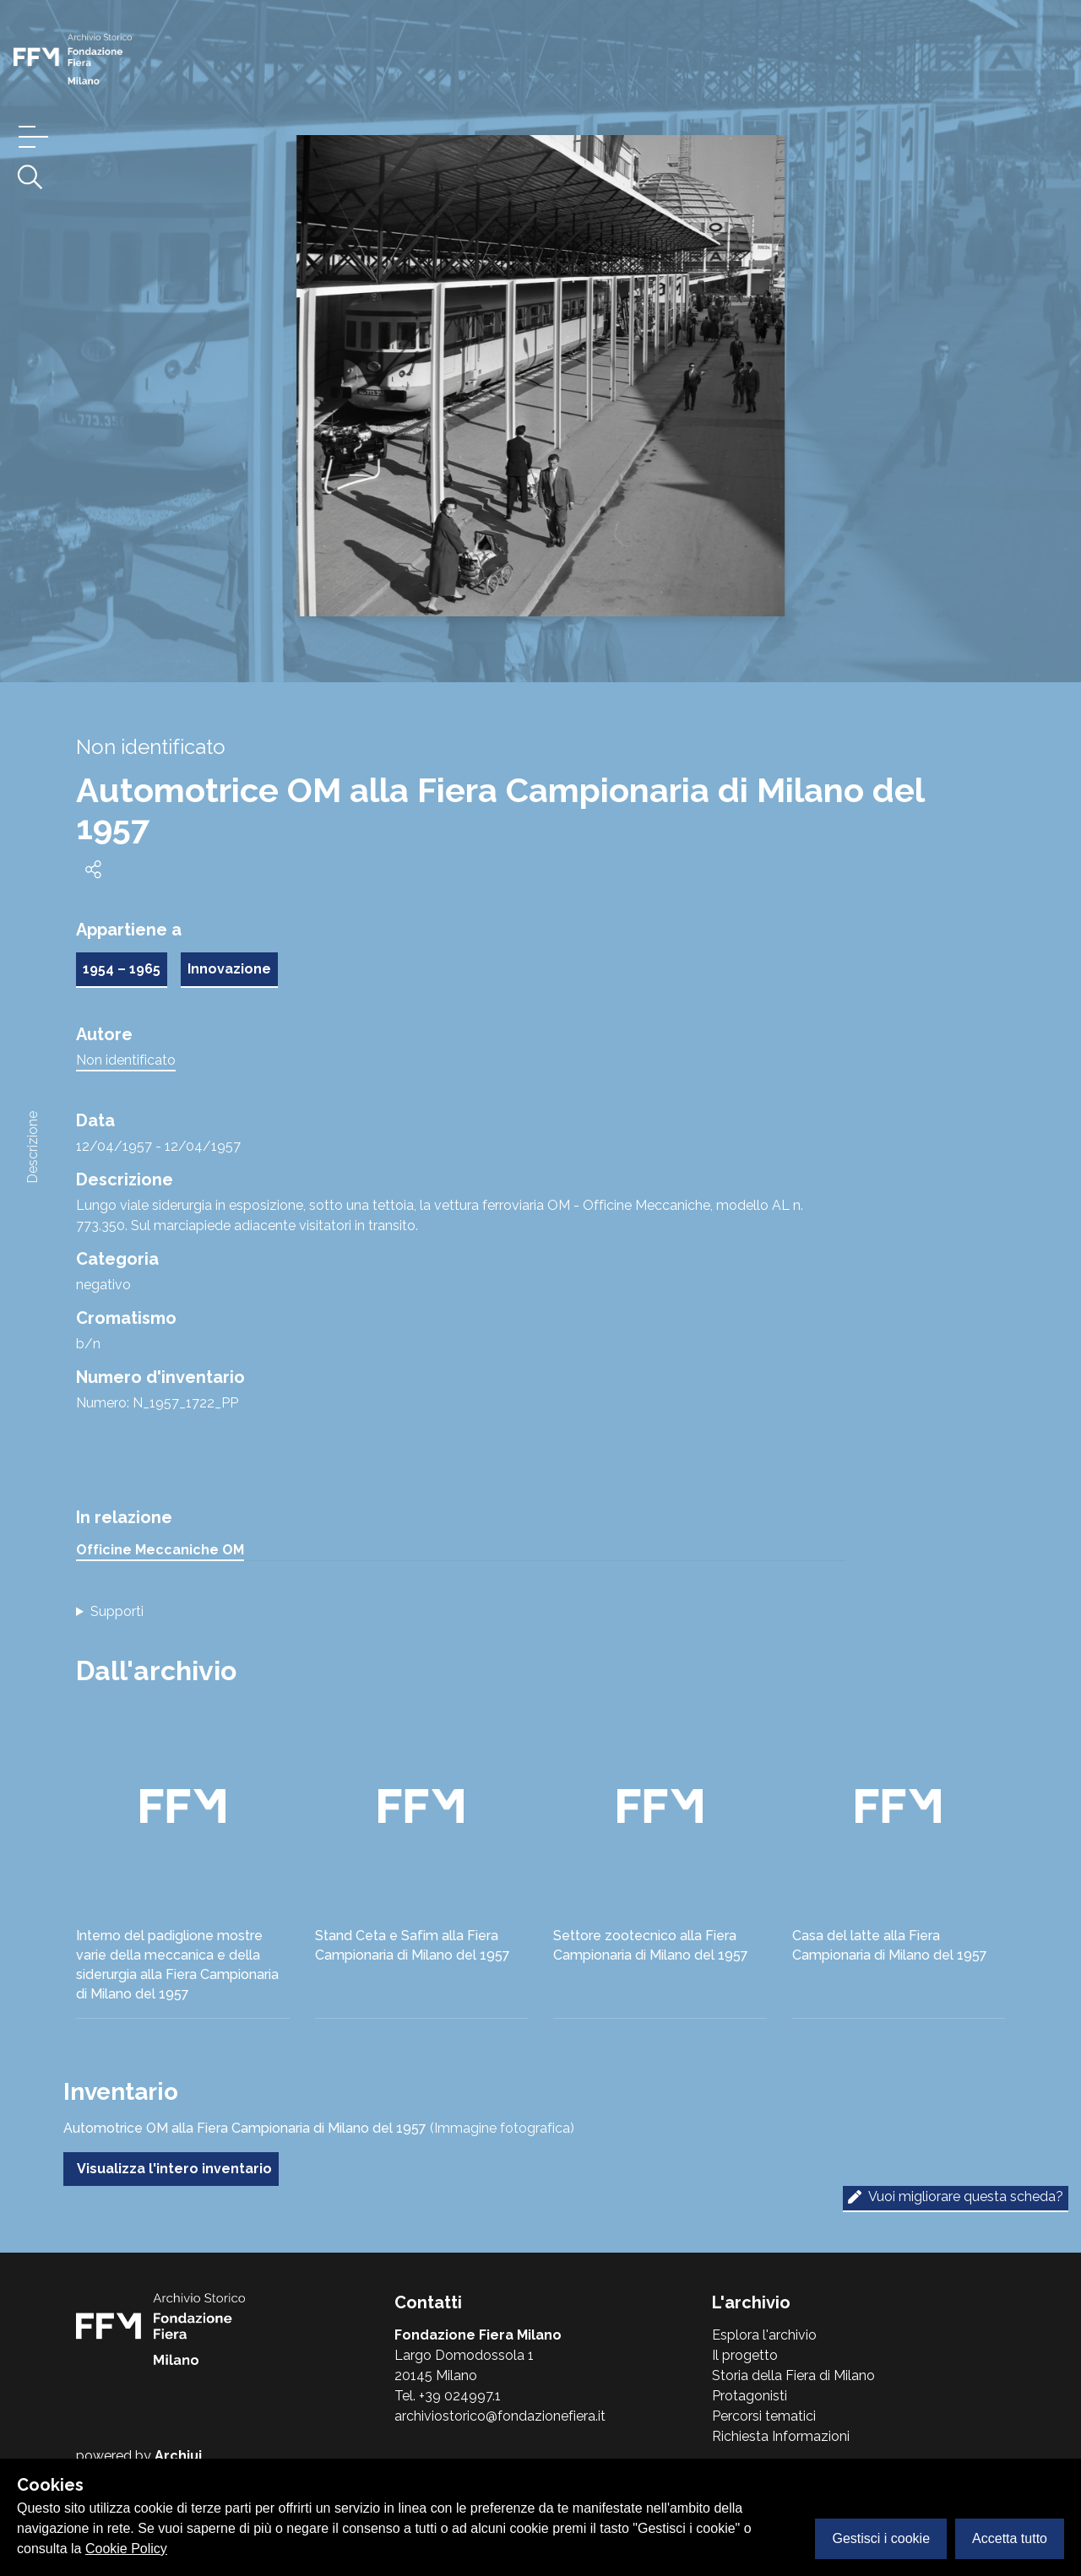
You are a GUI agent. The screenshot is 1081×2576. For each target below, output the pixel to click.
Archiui (178, 2456)
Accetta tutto (1009, 2538)
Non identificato (126, 1060)
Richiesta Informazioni (781, 2436)
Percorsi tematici (764, 2416)
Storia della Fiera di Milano (793, 2375)
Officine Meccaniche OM (160, 1550)
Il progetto (745, 2355)
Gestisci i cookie (881, 2538)
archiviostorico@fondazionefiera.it (500, 2416)
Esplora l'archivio (764, 2335)
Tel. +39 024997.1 (447, 2396)
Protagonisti (749, 2396)
